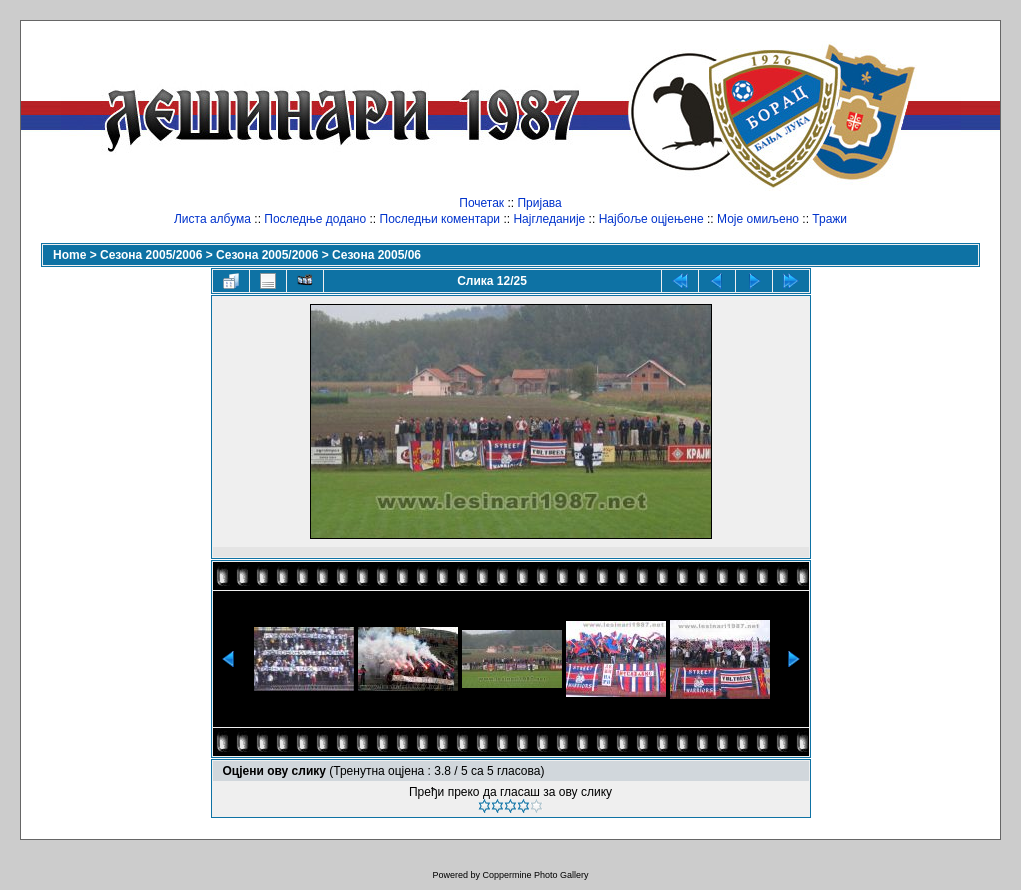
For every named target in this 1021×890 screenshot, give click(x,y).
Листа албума (212, 219)
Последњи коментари (440, 219)
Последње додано (315, 219)
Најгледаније (549, 219)
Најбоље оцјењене (651, 219)
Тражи (829, 219)
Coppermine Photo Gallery (535, 875)
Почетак (481, 203)
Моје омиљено (758, 219)
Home (69, 255)
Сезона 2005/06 (376, 255)
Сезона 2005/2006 (151, 255)
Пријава (539, 203)
